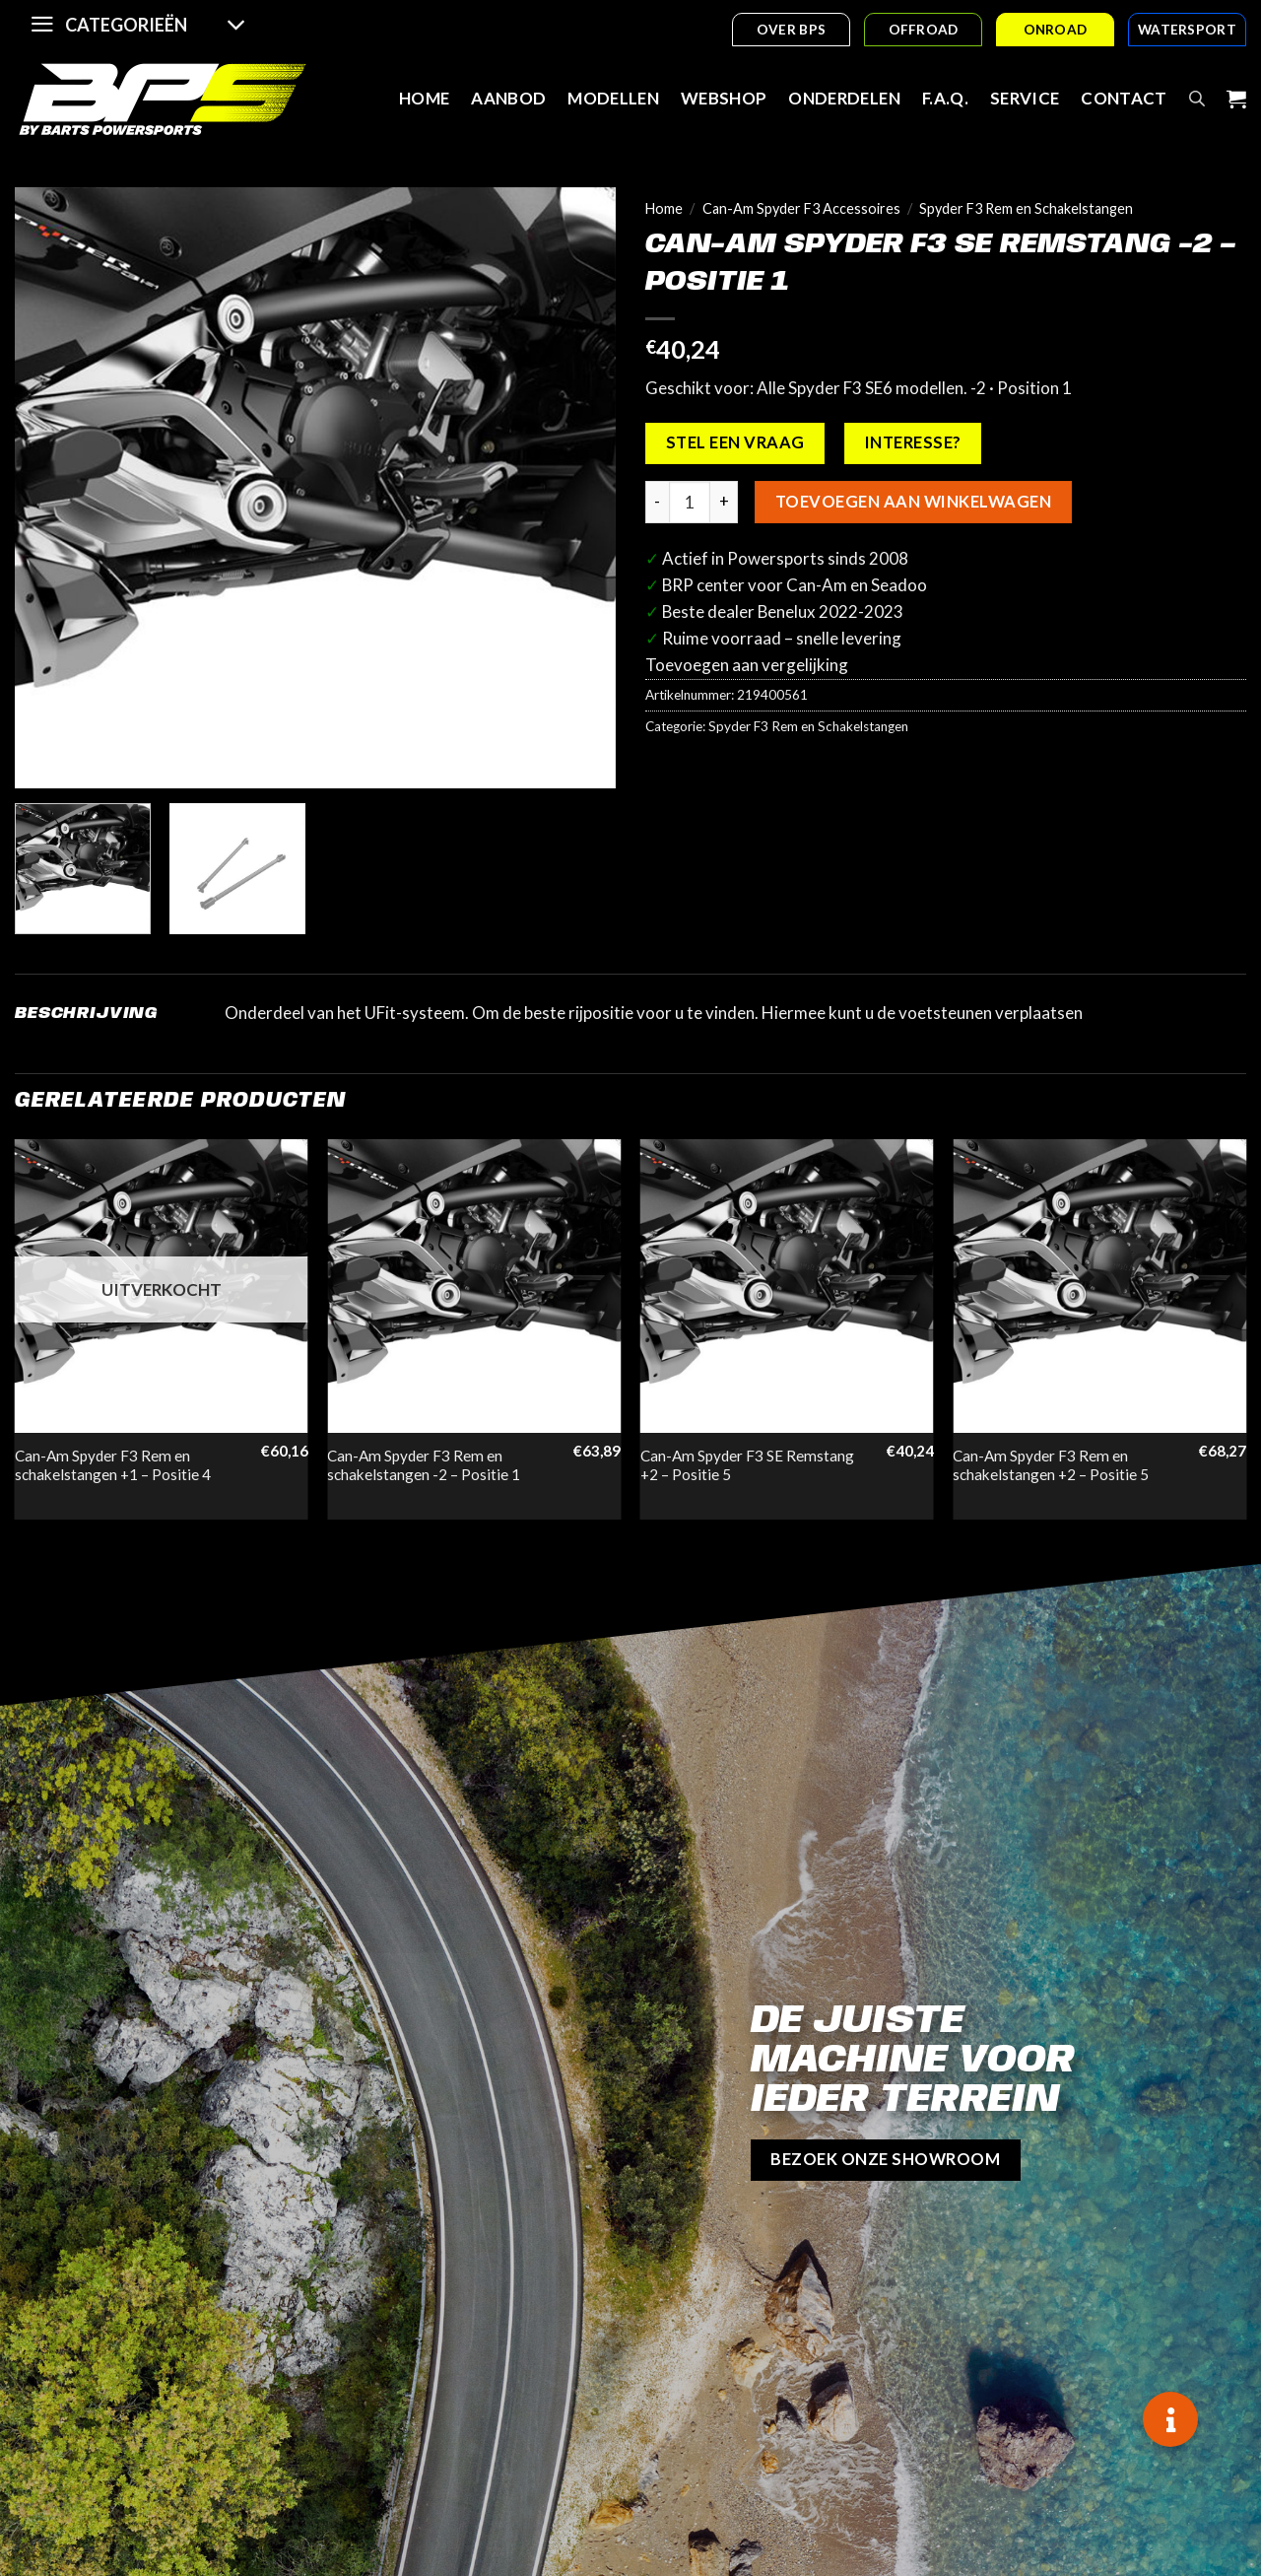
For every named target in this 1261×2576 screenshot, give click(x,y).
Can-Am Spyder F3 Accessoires (801, 208)
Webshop (723, 98)
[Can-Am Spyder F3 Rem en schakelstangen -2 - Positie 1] (474, 1286)
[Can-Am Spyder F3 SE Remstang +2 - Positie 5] (787, 1286)
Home (424, 98)
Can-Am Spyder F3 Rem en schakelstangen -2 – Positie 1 (423, 1465)
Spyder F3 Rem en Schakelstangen (1026, 208)
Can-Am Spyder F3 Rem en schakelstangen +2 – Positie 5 (1051, 1465)
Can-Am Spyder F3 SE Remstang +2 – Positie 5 (747, 1465)
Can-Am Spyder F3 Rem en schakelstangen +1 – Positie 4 (113, 1465)
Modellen (613, 98)
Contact (1123, 98)
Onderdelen (843, 98)
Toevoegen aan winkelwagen (913, 501)
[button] (1170, 2419)
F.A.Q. (945, 98)
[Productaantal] (689, 502)
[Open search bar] (1197, 98)
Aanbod (508, 98)
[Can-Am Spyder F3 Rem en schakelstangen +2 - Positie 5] (1099, 1286)
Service (1024, 98)
